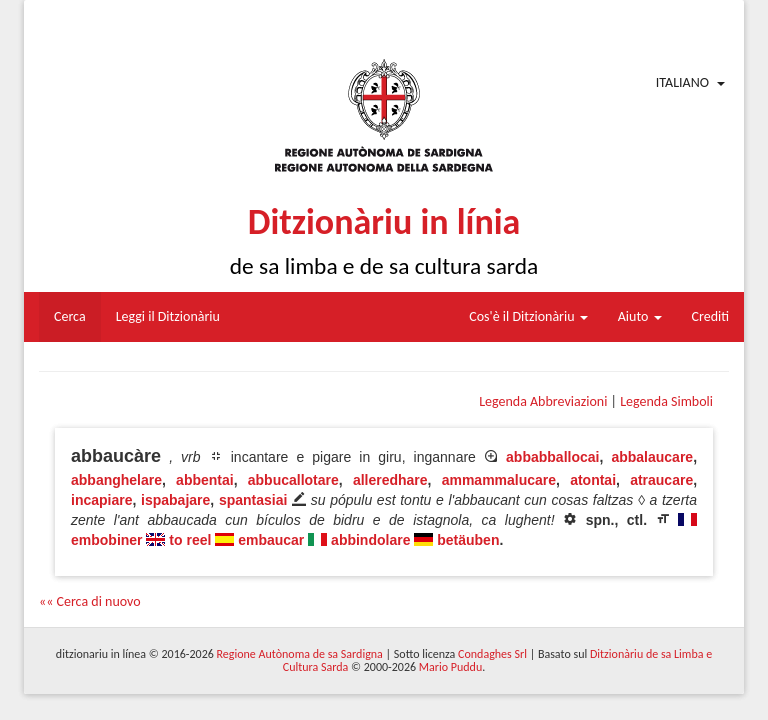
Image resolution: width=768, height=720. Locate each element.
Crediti (711, 316)
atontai (593, 480)
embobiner (107, 540)
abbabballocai (552, 457)
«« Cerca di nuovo (90, 601)
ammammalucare (499, 480)
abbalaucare (652, 457)
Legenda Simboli (666, 401)
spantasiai (253, 500)
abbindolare (370, 540)
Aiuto (640, 316)
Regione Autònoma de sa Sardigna (300, 654)
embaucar (271, 540)
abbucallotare (293, 480)
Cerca (70, 316)
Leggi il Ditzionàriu (168, 316)
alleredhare (390, 480)
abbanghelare (116, 480)
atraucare (661, 480)
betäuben (468, 540)
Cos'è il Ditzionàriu (528, 316)
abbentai (205, 480)
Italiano (682, 82)
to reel (190, 540)
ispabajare (175, 500)
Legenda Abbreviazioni (543, 401)
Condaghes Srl (492, 654)
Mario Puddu (450, 667)
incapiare (101, 500)
